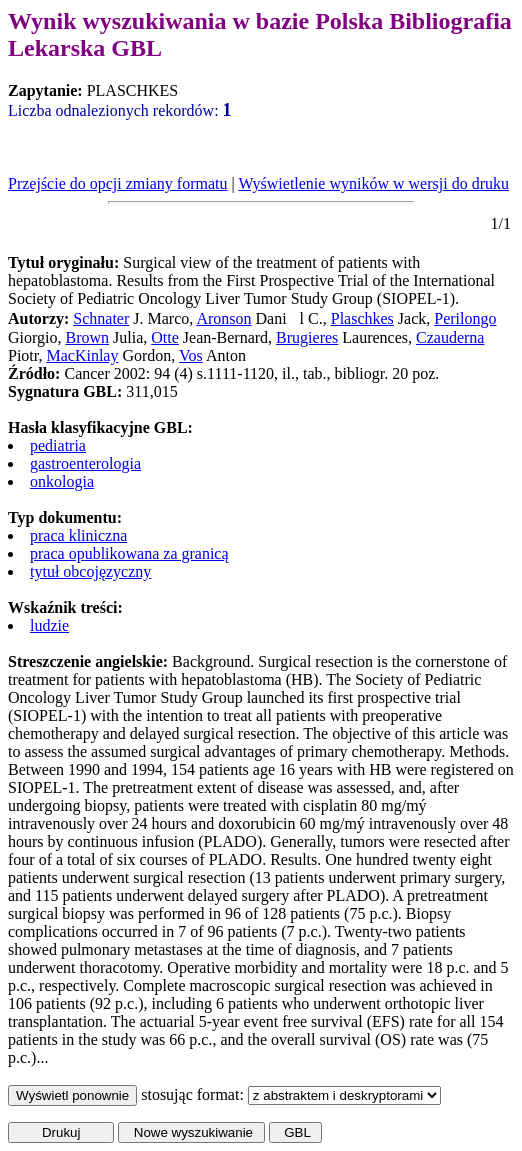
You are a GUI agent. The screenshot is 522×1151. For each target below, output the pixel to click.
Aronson (223, 318)
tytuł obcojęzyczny (90, 571)
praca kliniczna (78, 535)
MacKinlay (82, 355)
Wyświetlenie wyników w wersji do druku (373, 183)
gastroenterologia (85, 463)
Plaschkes (362, 318)
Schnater (101, 318)
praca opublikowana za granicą (129, 553)
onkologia (62, 481)
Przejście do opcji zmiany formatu (117, 183)
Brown (87, 337)
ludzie (49, 625)
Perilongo (465, 318)
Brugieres (307, 337)
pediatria (58, 445)
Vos (191, 355)
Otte (165, 337)
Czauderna (450, 337)
